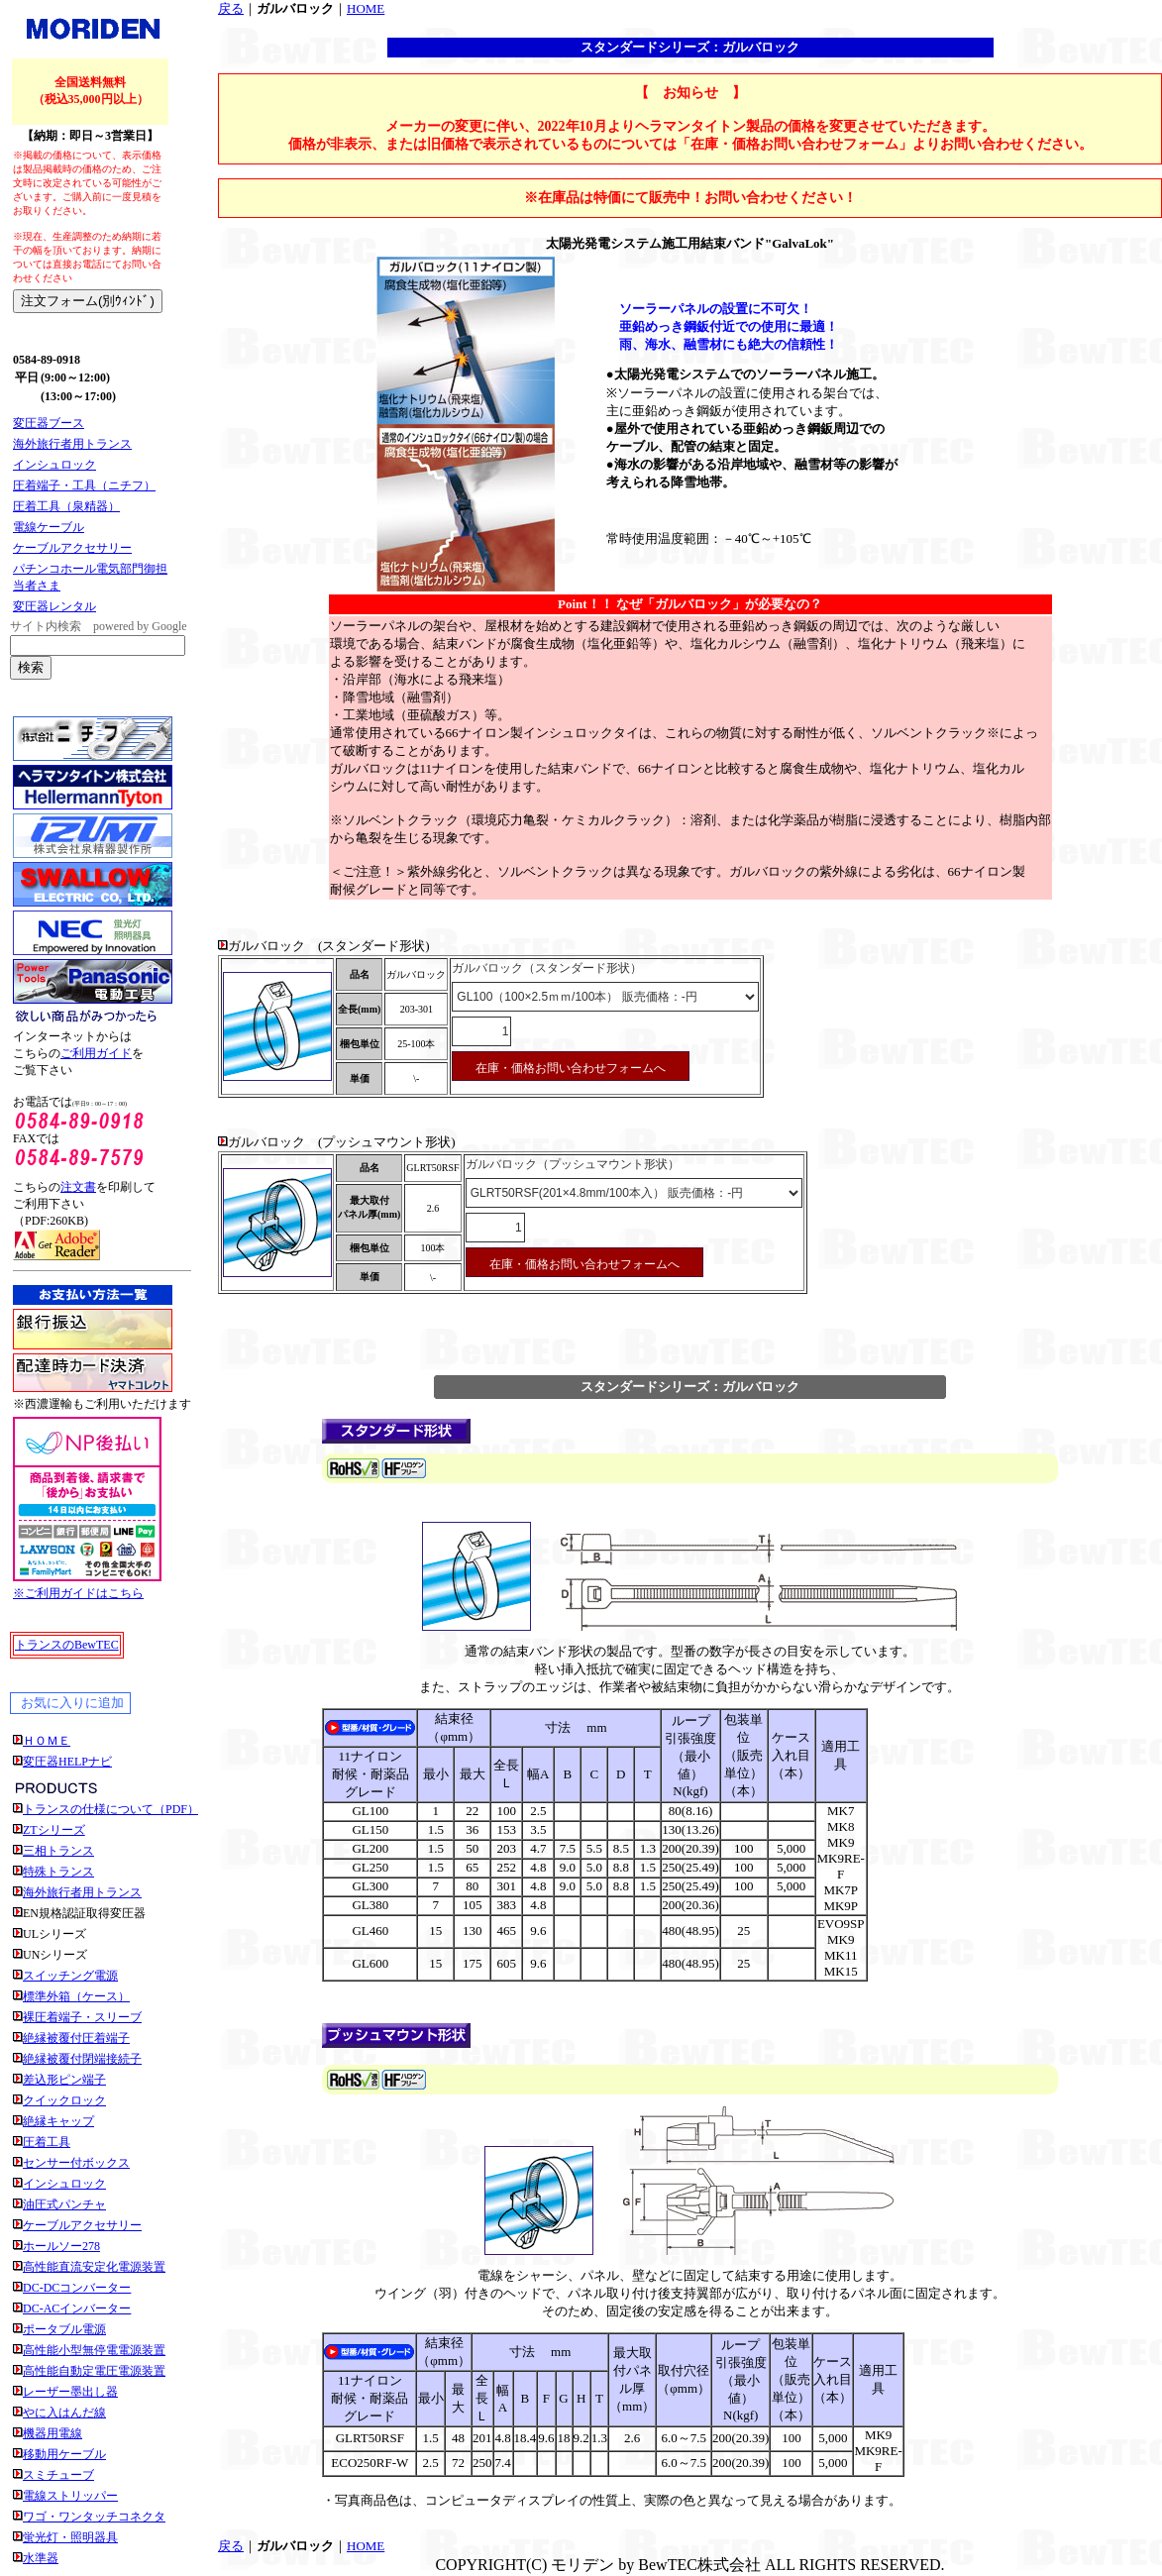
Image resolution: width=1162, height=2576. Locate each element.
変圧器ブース (48, 423)
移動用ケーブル (64, 2454)
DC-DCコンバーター (77, 2288)
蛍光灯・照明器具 (70, 2537)
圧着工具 (46, 2142)
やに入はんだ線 (64, 2412)
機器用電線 (52, 2433)
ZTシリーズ (54, 1830)
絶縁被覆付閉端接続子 (82, 2059)
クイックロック (64, 2100)
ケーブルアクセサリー (72, 548)
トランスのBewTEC (67, 1645)
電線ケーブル (48, 527)
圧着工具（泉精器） (66, 506)
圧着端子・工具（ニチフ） (84, 485)
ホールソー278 (61, 2246)
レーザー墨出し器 (70, 2392)
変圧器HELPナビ (67, 1762)
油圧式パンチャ (64, 2204)
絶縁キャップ (58, 2121)
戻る (231, 8)
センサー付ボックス (76, 2163)
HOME (365, 8)
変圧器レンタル (54, 606)
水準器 (40, 2558)
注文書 (78, 1187)
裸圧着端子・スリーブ (82, 2017)
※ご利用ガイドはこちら (78, 1593)
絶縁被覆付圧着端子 (76, 2038)
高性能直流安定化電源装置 (94, 2267)
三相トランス (58, 1851)
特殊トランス (58, 1871)
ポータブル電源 (64, 2329)
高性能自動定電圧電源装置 (94, 2371)
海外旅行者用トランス (72, 444)
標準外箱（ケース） (76, 1996)
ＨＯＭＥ (46, 1741)
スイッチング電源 (70, 1976)
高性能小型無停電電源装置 (94, 2350)
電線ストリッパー (70, 2496)
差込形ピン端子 (64, 2080)
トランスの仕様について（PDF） (111, 1809)
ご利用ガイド (96, 1053)
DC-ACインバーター (77, 2308)
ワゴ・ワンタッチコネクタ (94, 2516)
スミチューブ (58, 2475)
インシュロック (54, 465)
